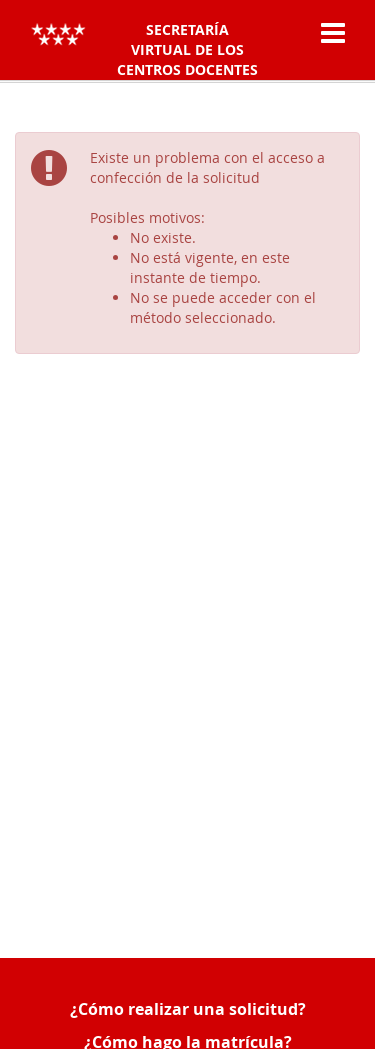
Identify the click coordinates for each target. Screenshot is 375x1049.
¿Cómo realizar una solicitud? (188, 1009)
